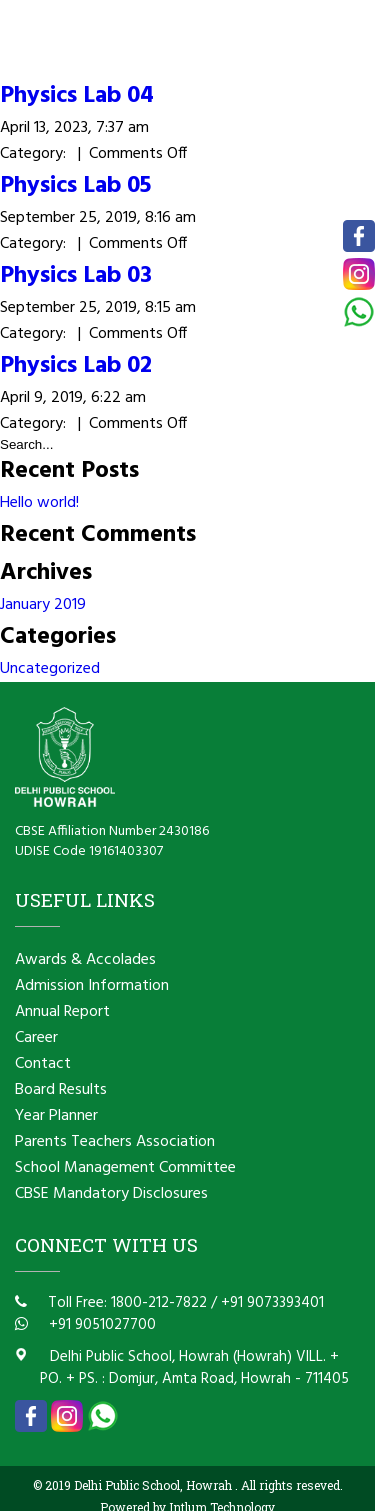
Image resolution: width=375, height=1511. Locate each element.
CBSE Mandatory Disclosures (111, 1194)
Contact (43, 1064)
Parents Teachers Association (115, 1142)
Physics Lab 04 (77, 96)
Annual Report (62, 1012)
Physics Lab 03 (76, 276)
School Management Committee (125, 1168)
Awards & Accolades (85, 960)
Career (36, 1038)
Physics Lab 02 (76, 366)
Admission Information (92, 986)
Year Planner (56, 1116)
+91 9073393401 (272, 1303)
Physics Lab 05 (75, 186)
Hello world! (39, 503)
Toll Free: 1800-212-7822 (125, 1303)
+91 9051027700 (100, 1325)
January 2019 (43, 605)
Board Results (61, 1090)
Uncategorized (50, 669)
